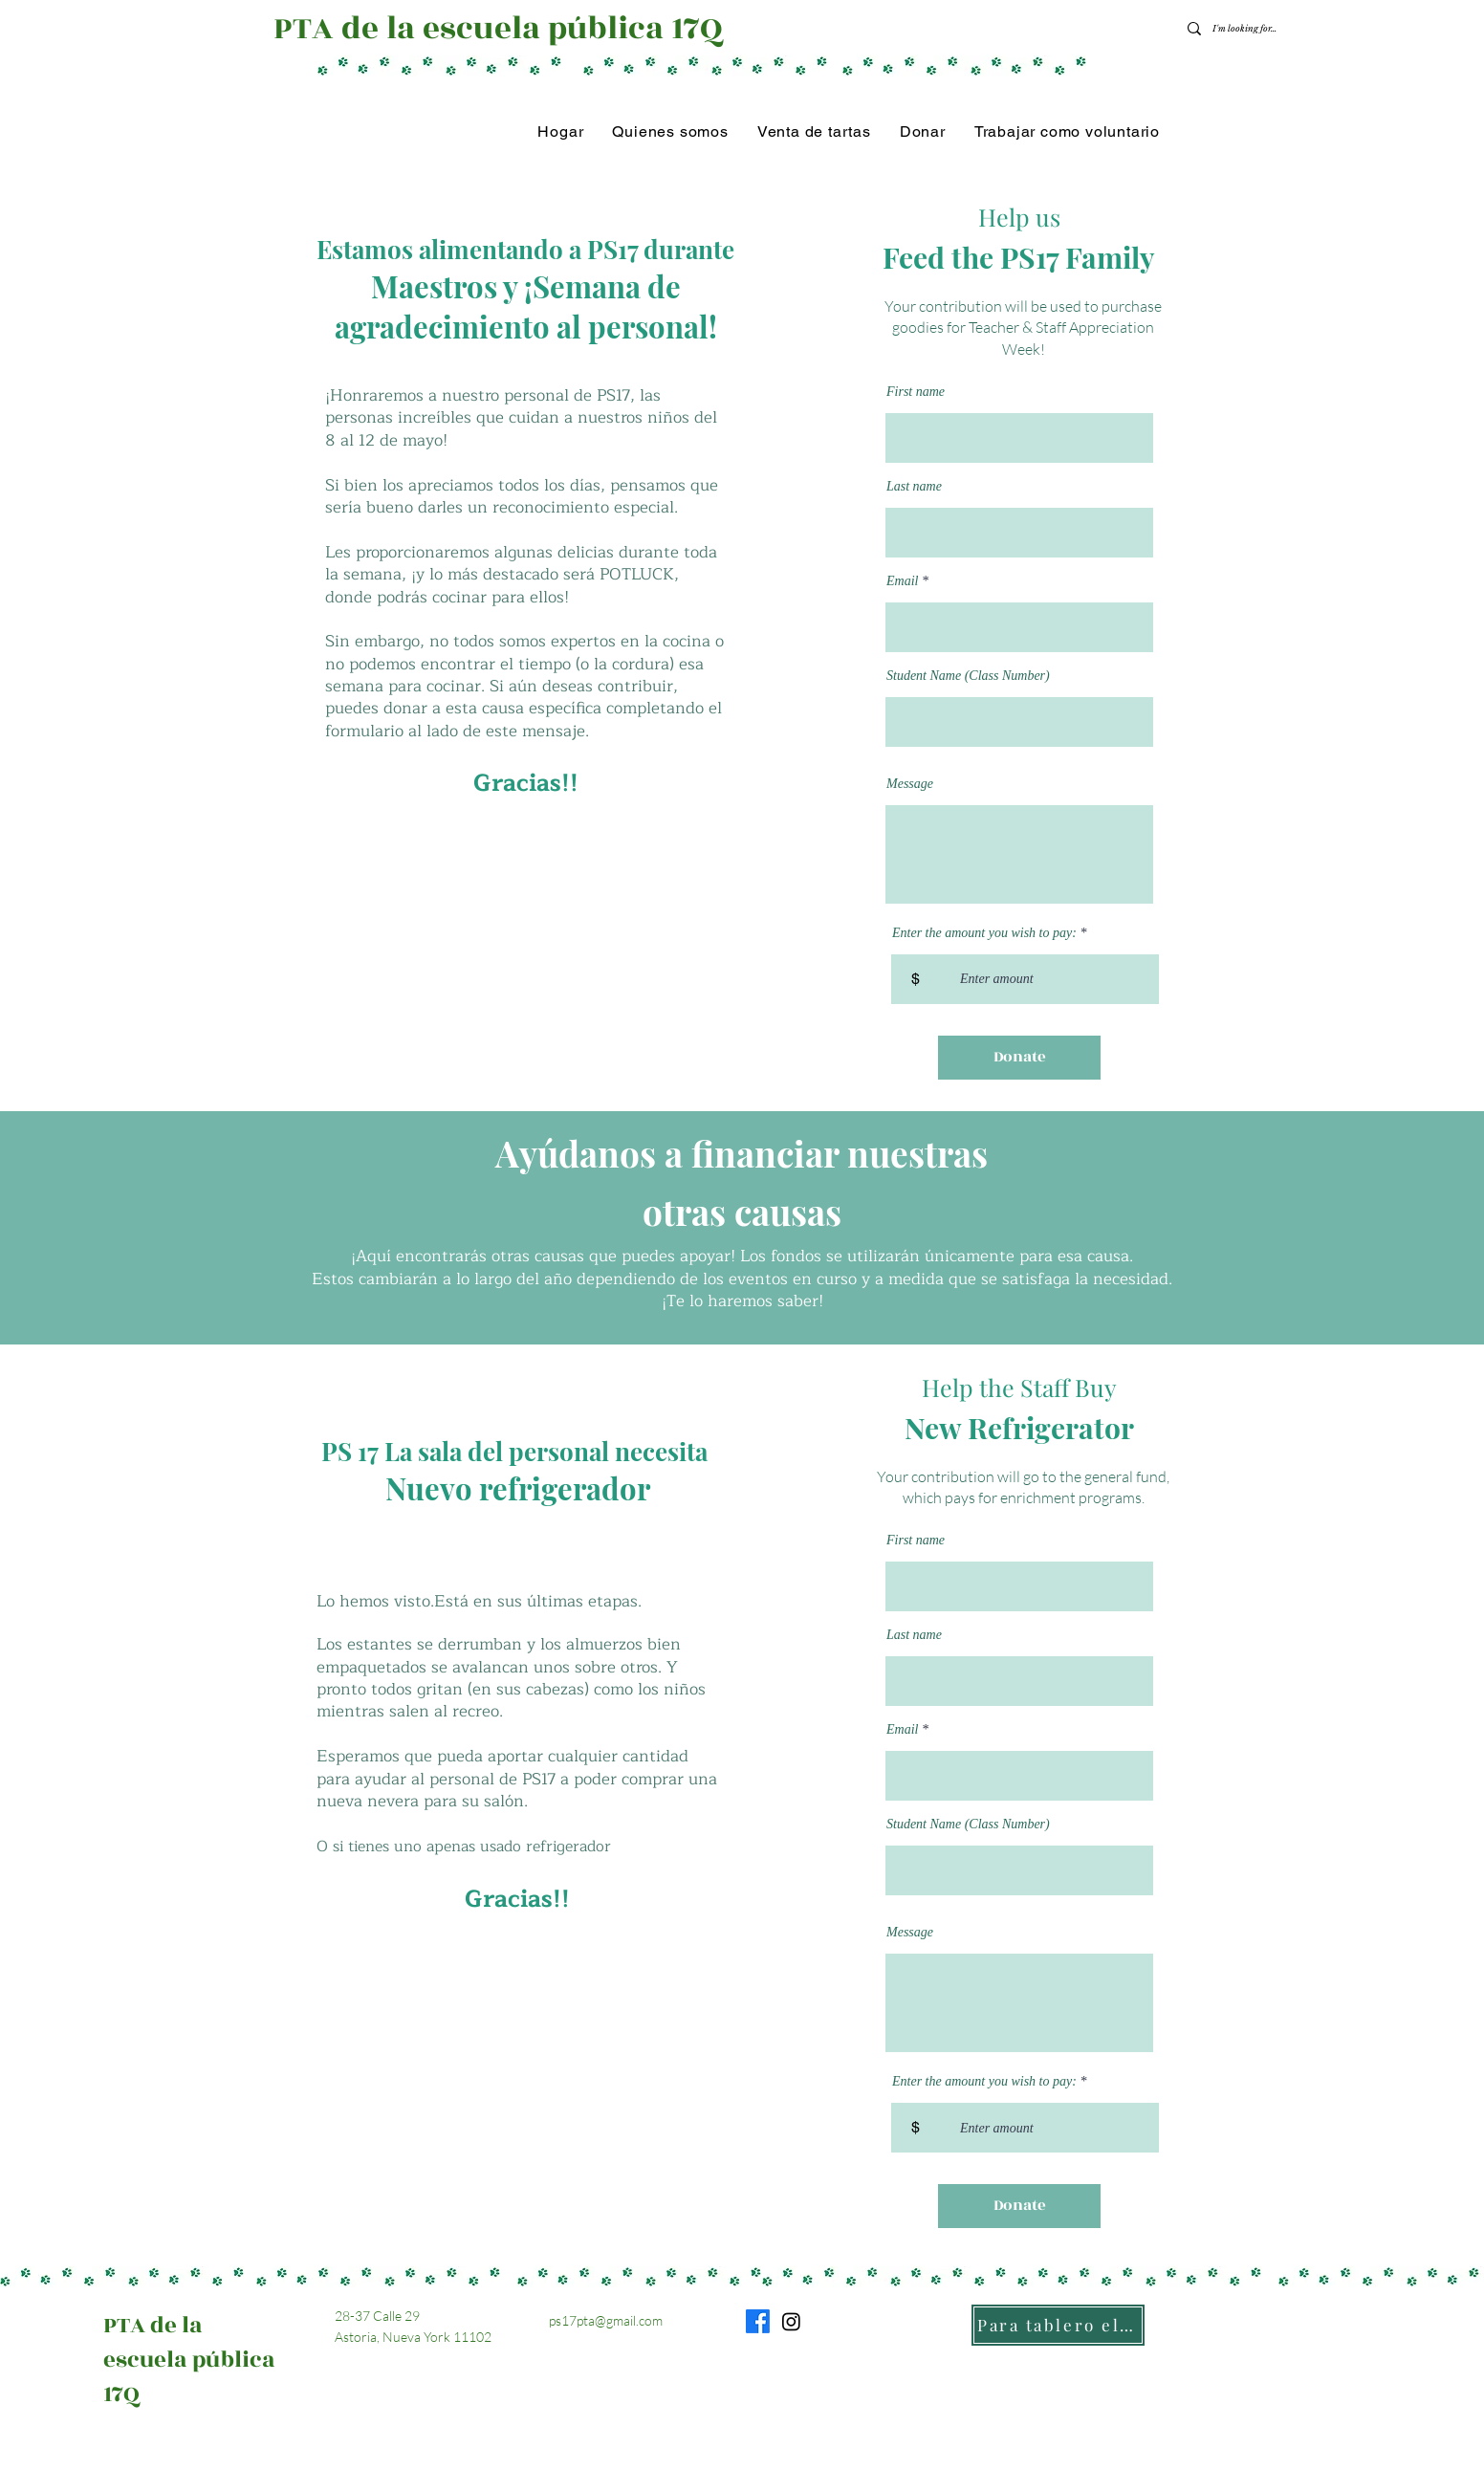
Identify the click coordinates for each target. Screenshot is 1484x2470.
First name (915, 392)
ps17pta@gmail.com (606, 2320)
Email (902, 581)
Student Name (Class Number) (968, 676)
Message (909, 784)
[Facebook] (758, 2321)
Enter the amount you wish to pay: (984, 933)
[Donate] (1019, 1058)
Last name (914, 486)
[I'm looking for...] (1246, 29)
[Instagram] (791, 2321)
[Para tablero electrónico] (1058, 2325)
